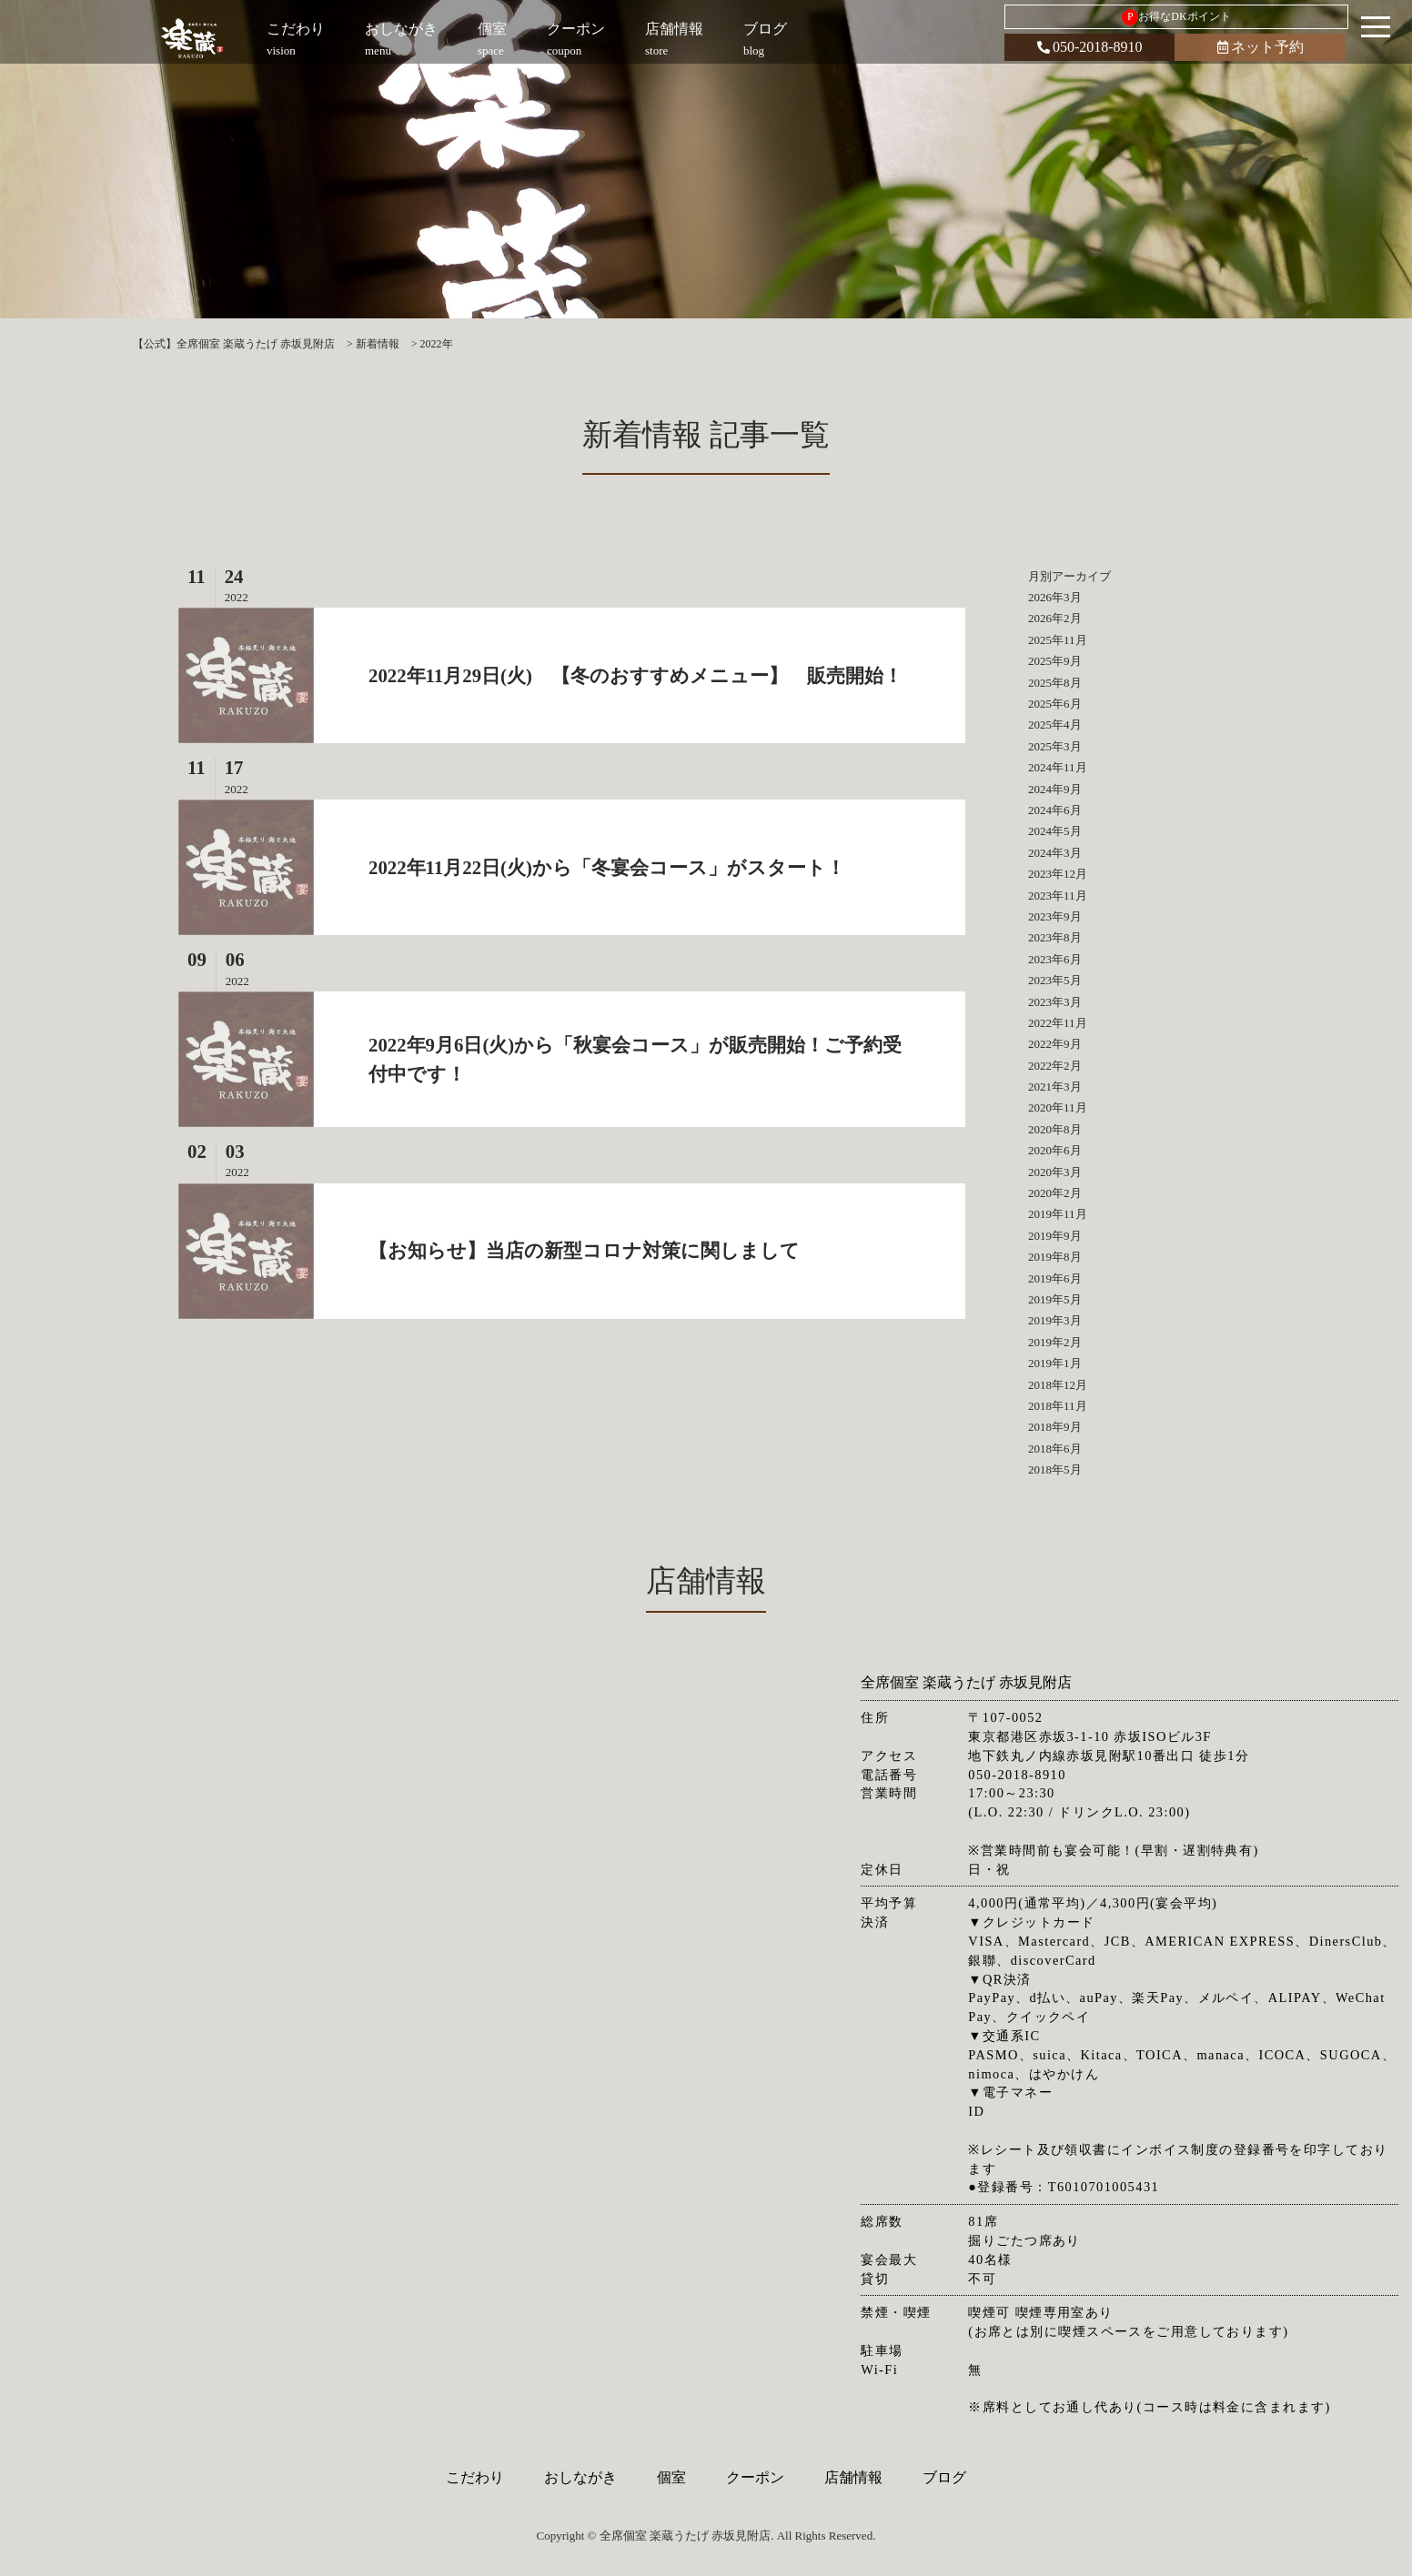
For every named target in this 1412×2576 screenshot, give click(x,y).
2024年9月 (1055, 789)
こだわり (475, 2477)
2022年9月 (1055, 1044)
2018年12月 (1057, 1385)
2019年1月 (1055, 1363)
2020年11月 (1057, 1107)
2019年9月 (1055, 1236)
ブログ (944, 2477)
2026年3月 (1055, 597)
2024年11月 (1057, 767)
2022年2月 (1055, 1065)
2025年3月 (1055, 746)
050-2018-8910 (1090, 47)
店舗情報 (853, 2477)
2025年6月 (1055, 703)
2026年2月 (1055, 618)
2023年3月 (1055, 1002)
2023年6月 (1055, 959)
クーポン (755, 2477)
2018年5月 (1055, 1469)
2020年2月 (1055, 1193)
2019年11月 (1057, 1214)
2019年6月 (1055, 1278)
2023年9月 (1055, 916)
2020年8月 (1055, 1129)
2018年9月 (1055, 1427)
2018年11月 (1057, 1406)
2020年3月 (1055, 1172)
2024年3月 (1055, 853)
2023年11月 (1057, 895)
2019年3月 (1055, 1320)
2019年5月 (1055, 1299)
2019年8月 (1055, 1256)
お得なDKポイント (1176, 17)
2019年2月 (1055, 1342)
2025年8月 (1055, 682)
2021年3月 (1055, 1086)
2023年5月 (1055, 980)
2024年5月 (1055, 831)
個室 (671, 2477)
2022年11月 (1057, 1023)
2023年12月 (1057, 873)
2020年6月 (1055, 1150)
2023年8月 (1055, 937)
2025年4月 (1055, 724)
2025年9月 (1055, 661)
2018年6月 (1055, 1448)
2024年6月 (1055, 810)
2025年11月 (1057, 640)
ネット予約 (1260, 47)
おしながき (580, 2477)
